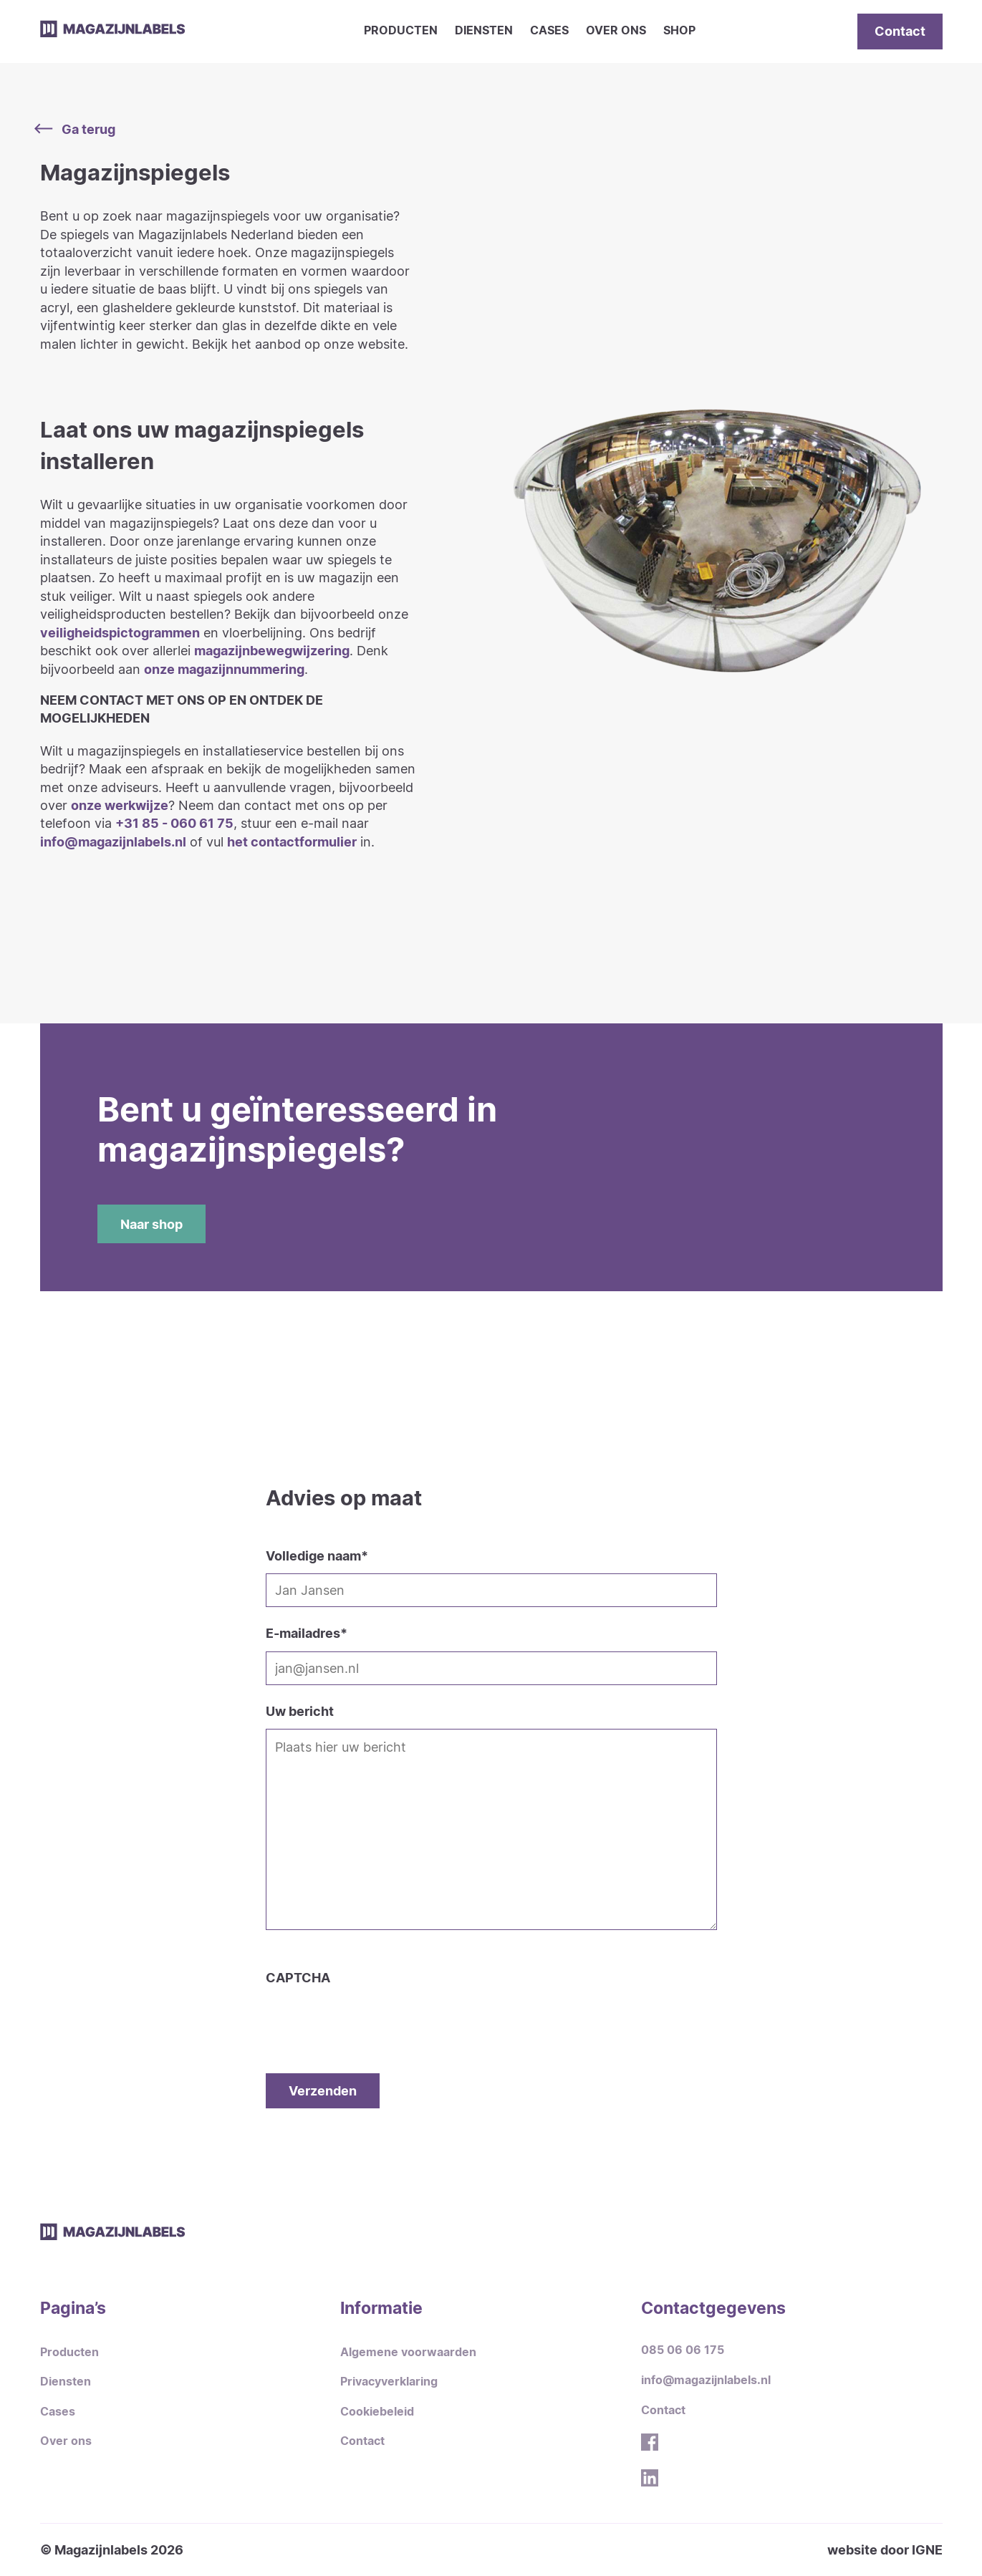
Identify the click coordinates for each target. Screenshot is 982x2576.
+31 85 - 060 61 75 (174, 823)
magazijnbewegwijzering (272, 650)
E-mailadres (306, 1633)
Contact (900, 31)
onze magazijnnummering (224, 669)
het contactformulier (292, 841)
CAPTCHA (298, 1977)
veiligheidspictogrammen (120, 632)
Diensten (484, 30)
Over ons (616, 30)
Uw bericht (300, 1711)
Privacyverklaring (389, 2381)
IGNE (927, 2549)
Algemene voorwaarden (408, 2352)
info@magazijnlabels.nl (113, 841)
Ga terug (77, 129)
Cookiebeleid (377, 2411)
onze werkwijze (119, 805)
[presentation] (374, 2015)
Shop (679, 30)
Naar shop (151, 1224)
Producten (401, 30)
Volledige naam (317, 1555)
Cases (549, 30)
